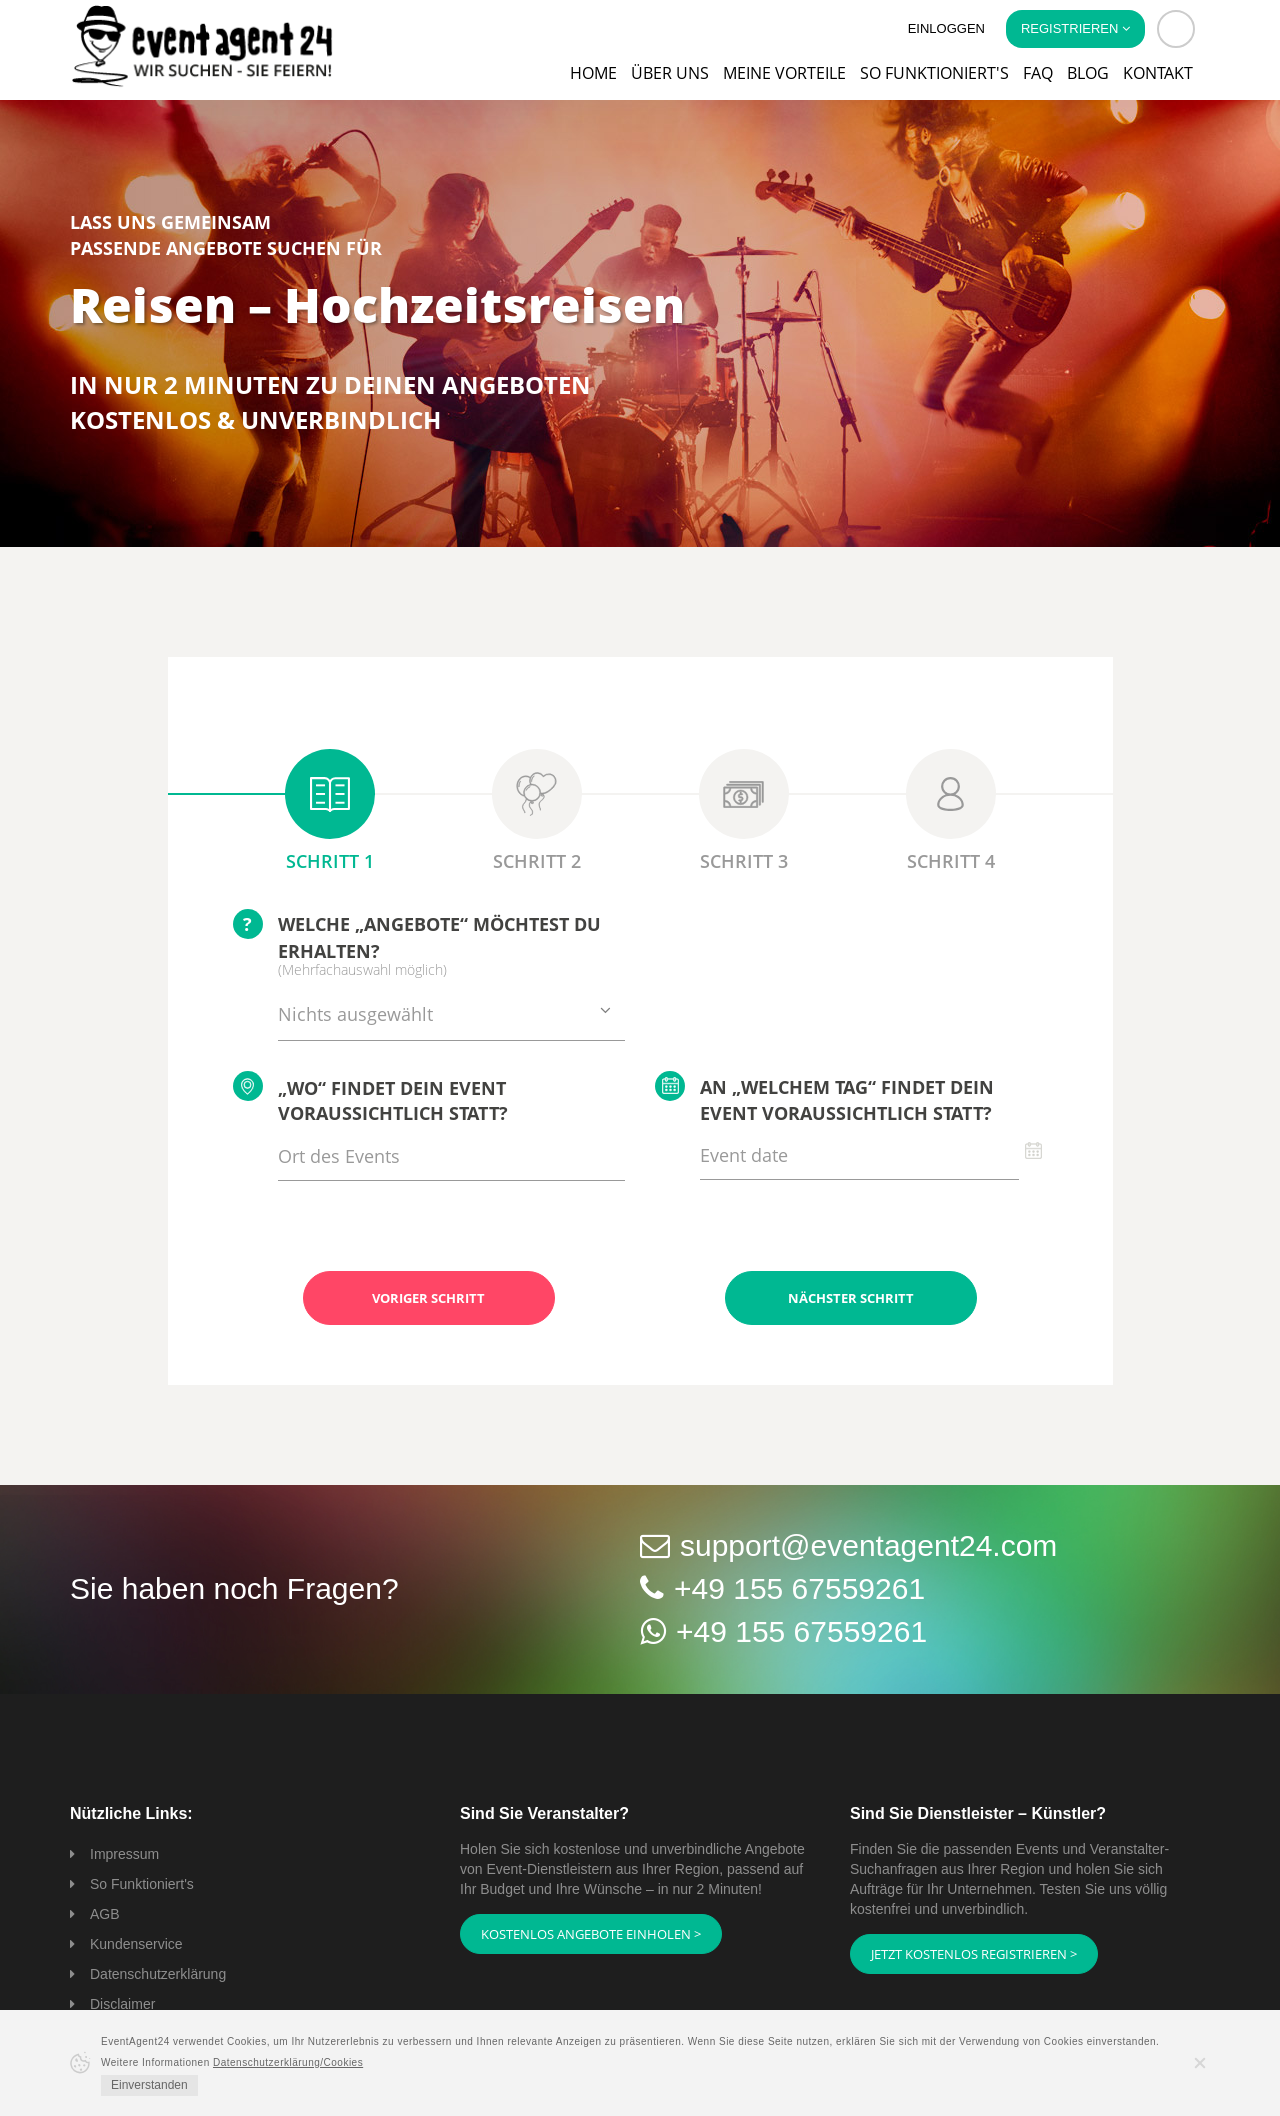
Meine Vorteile (784, 73)
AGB (105, 1914)
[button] (1176, 29)
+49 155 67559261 (799, 1588)
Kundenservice (136, 1944)
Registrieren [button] (1075, 28)
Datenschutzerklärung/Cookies (288, 2062)
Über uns (670, 73)
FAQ (1038, 73)
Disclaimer (122, 2004)
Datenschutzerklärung (158, 1974)
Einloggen (946, 28)
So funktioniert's (934, 73)
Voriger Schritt (428, 1298)
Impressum (124, 1854)
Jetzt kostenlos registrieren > (974, 1954)
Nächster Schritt (851, 1298)
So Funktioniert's (142, 1884)
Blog (1088, 73)
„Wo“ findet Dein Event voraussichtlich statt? (370, 1098)
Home (593, 73)
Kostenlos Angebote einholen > (591, 1934)
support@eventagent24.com (868, 1545)
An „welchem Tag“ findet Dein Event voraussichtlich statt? (824, 1098)
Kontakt (1158, 73)
